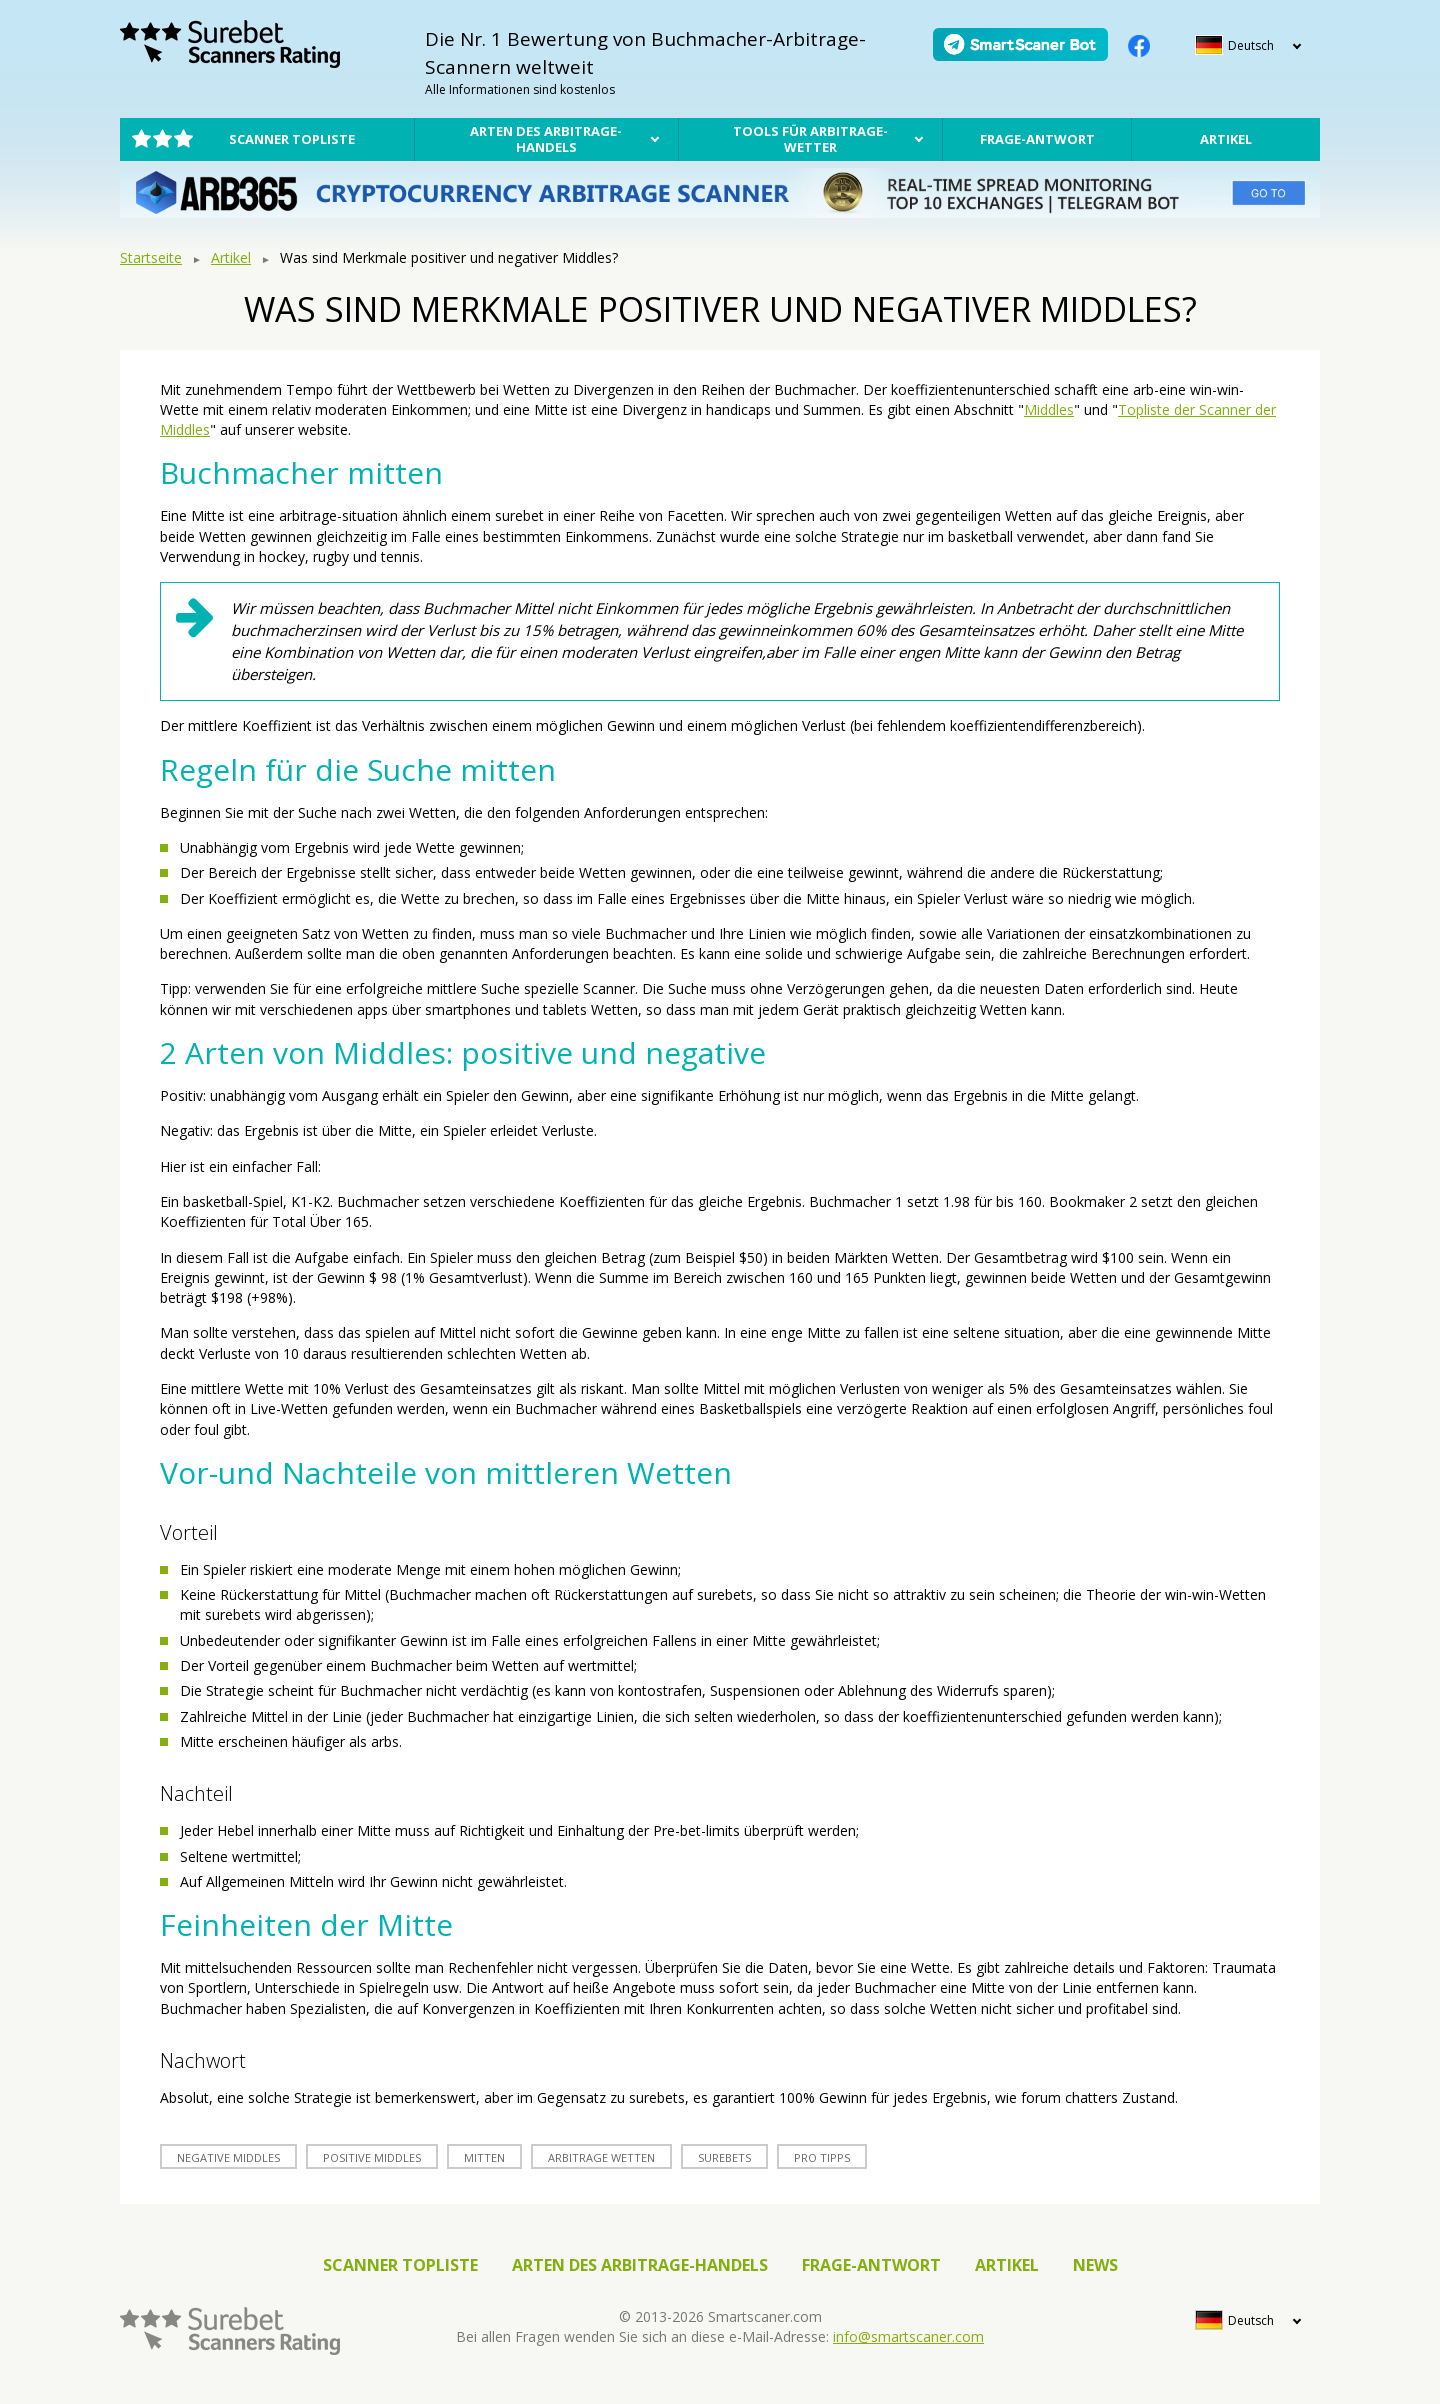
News (1095, 2265)
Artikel (1226, 139)
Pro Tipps (822, 2157)
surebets (724, 2157)
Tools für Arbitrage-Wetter (810, 139)
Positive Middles (372, 2157)
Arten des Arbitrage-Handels (546, 139)
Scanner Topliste (292, 139)
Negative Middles (228, 2157)
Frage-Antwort (1037, 139)
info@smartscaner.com (908, 2336)
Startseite (151, 257)
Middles (1049, 409)
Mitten (484, 2157)
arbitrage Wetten (601, 2157)
